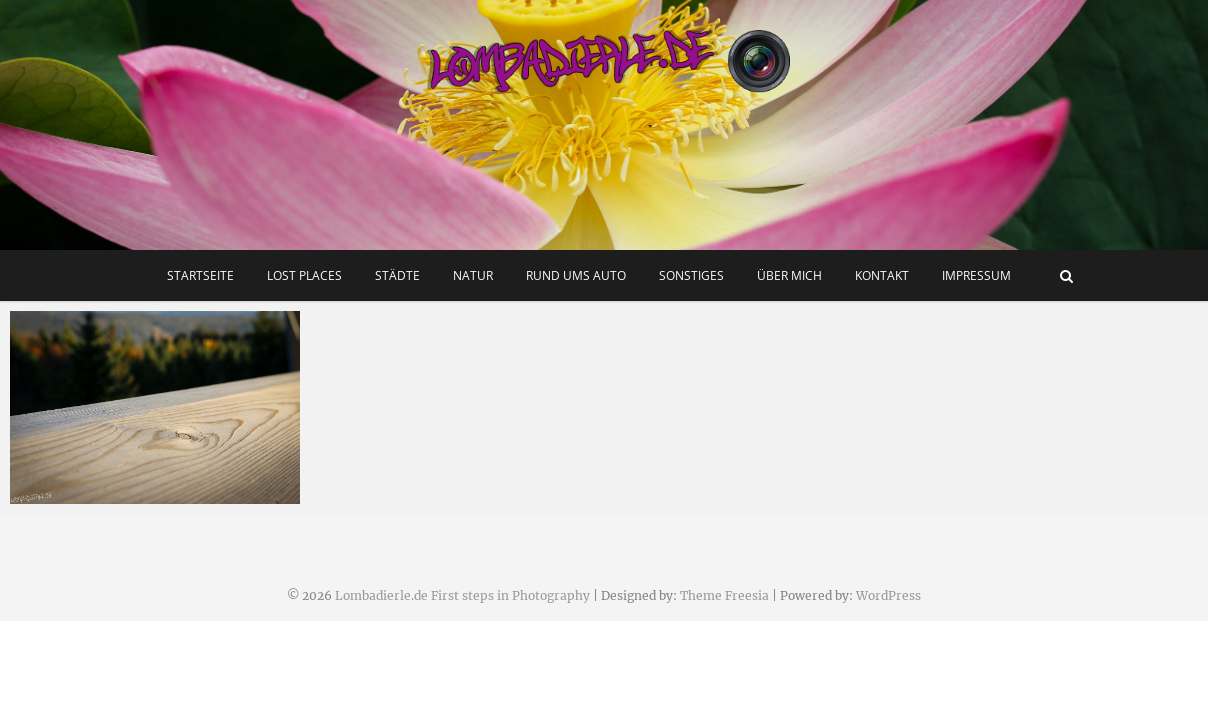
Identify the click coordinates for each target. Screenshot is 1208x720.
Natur (473, 275)
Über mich (789, 275)
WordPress (888, 595)
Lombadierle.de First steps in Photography (462, 595)
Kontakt (882, 275)
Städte (397, 275)
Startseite (200, 275)
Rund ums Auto (576, 275)
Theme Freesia (724, 595)
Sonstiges (691, 275)
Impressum (976, 275)
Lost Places (304, 275)
